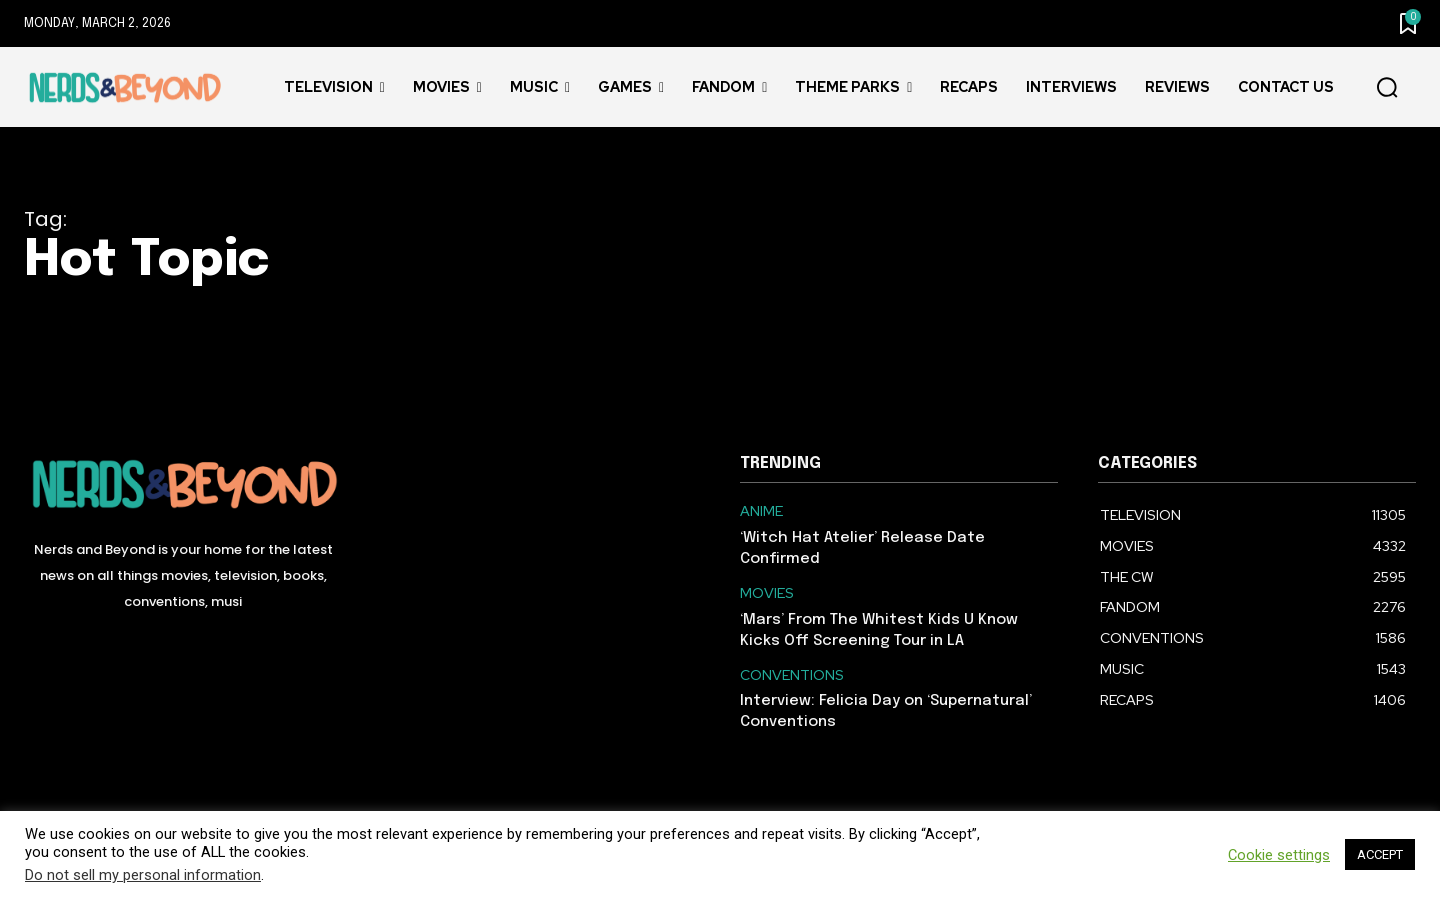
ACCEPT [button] (1380, 854)
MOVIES (767, 593)
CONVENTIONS (792, 675)
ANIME (761, 511)
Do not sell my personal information (143, 875)
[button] (1387, 88)
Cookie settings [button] (1279, 855)
